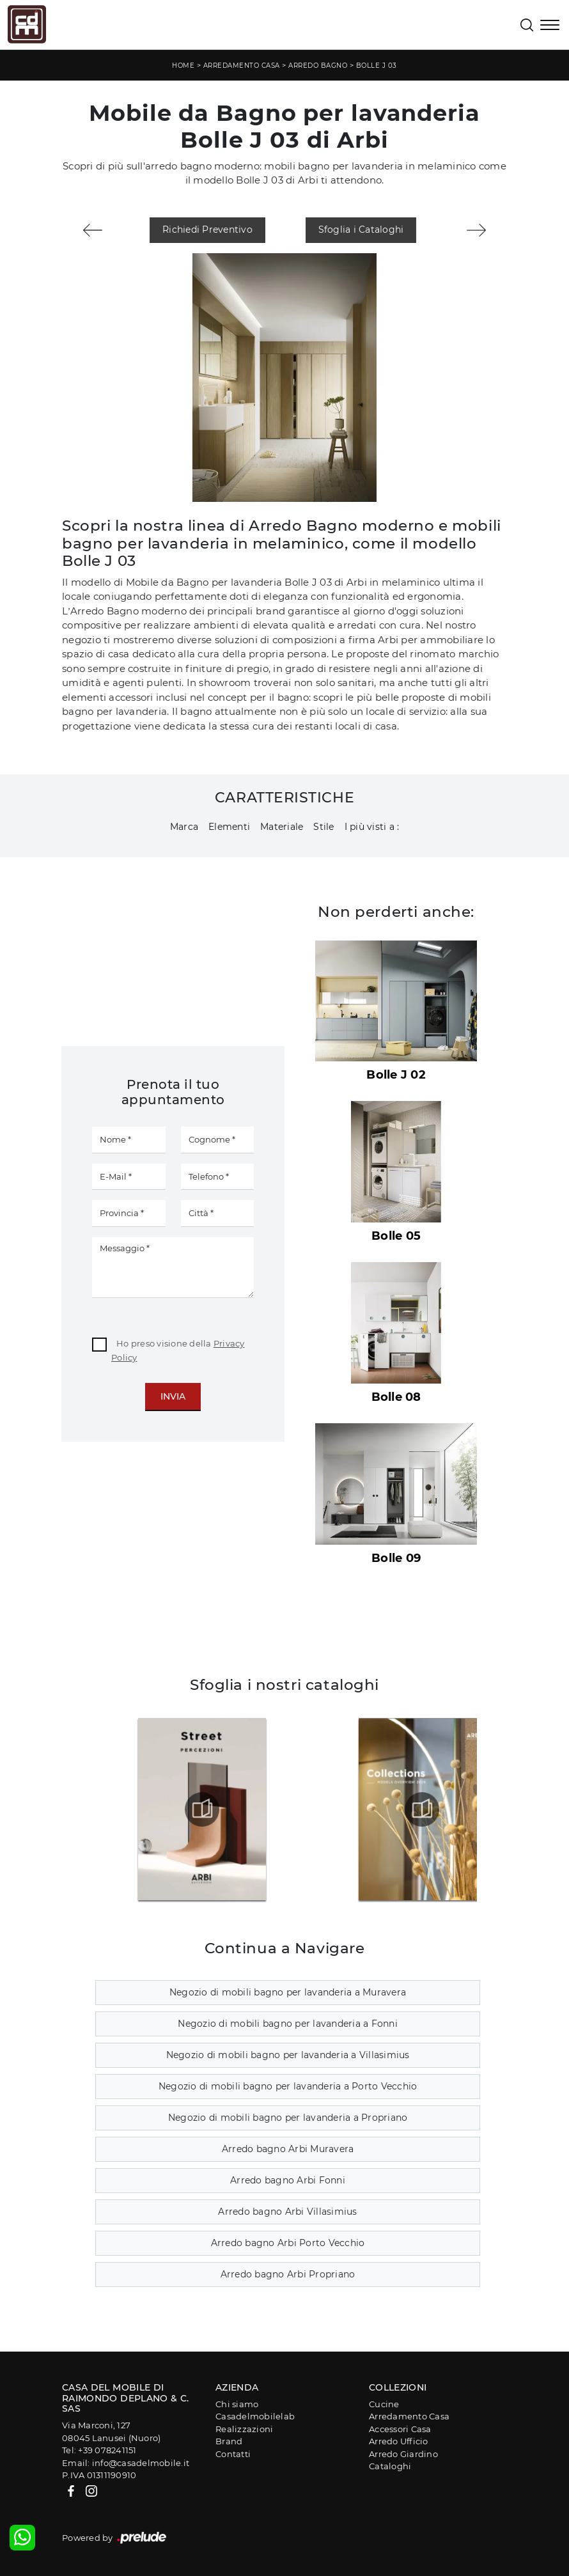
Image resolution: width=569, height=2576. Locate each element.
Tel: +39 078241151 (99, 2450)
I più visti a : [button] (372, 826)
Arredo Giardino (403, 2454)
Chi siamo (236, 2404)
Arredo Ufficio (398, 2441)
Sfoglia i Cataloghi (361, 229)
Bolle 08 (396, 1397)
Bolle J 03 (376, 65)
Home (183, 65)
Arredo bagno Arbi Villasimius (287, 2211)
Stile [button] (323, 826)
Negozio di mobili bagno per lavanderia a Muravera (287, 1992)
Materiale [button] (281, 826)
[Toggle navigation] (549, 26)
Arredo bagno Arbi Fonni (287, 2180)
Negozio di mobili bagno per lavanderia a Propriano (288, 2117)
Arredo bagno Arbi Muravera (288, 2149)
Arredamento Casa (241, 65)
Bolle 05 (396, 1236)
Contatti (233, 2454)
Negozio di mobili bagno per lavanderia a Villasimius (288, 2055)
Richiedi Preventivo (207, 229)
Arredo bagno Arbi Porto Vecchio (288, 2243)
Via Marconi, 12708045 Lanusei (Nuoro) (111, 2431)
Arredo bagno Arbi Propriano (288, 2274)
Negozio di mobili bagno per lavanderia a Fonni (288, 2023)
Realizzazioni (244, 2429)
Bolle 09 (396, 1558)
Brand (228, 2441)
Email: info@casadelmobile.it (125, 2463)
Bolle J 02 (396, 1075)
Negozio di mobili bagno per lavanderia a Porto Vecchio (288, 2086)
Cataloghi (390, 2466)
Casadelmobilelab (255, 2416)
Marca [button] (184, 826)
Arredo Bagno (317, 65)
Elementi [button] (229, 826)
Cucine (384, 2404)
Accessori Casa (400, 2429)
